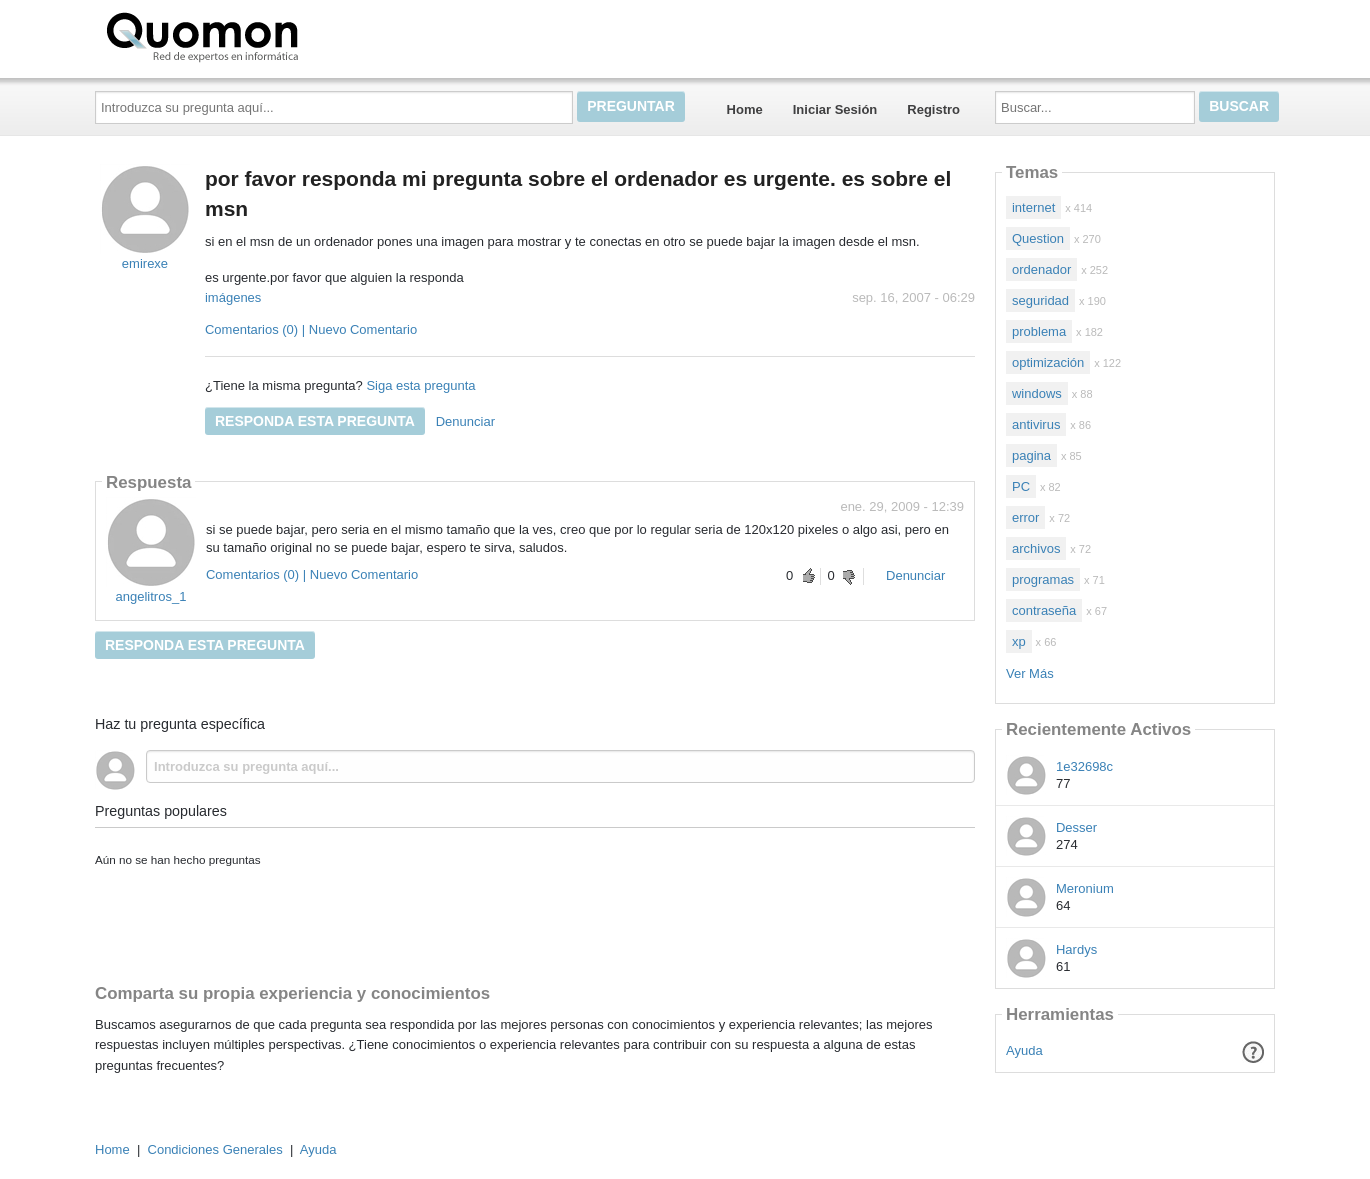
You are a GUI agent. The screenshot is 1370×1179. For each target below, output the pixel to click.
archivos (1036, 548)
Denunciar (465, 421)
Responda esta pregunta (315, 421)
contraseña (1044, 610)
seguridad (1040, 300)
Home (745, 109)
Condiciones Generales (215, 1149)
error (1025, 517)
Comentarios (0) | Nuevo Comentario (311, 329)
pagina (1031, 455)
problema (1039, 331)
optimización (1048, 362)
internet (1033, 207)
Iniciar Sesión (835, 109)
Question (1038, 238)
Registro (933, 109)
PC (1021, 486)
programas (1043, 579)
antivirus (1036, 424)
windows (1037, 393)
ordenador (1041, 269)
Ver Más (1030, 673)
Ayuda (1024, 1050)
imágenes (233, 297)
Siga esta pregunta (420, 385)
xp (1019, 641)
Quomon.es (266, 35)
